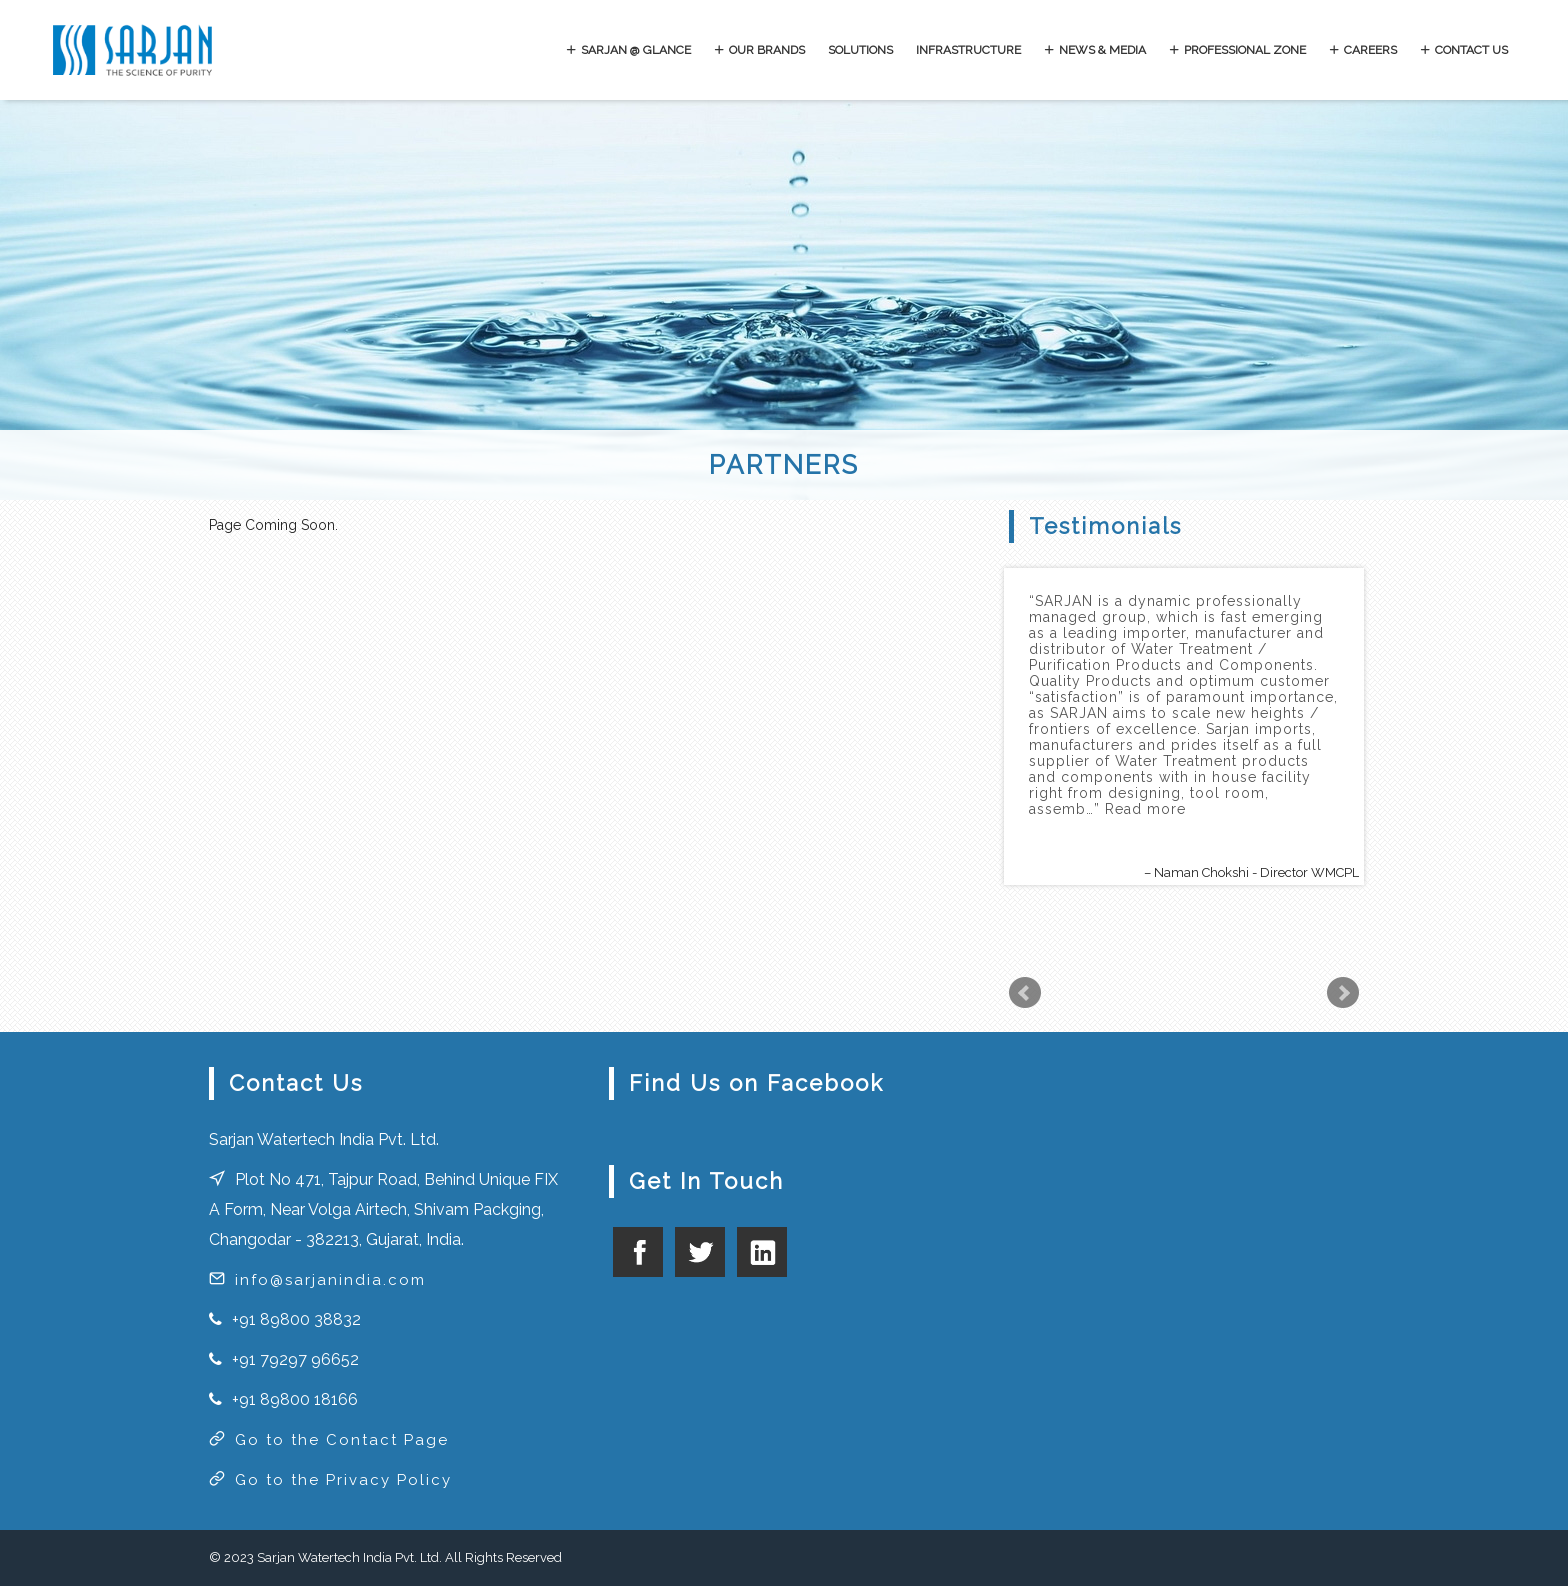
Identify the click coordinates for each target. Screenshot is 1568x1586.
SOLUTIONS (860, 50)
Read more (1145, 809)
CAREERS (1370, 50)
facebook (638, 1252)
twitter (700, 1252)
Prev (1025, 993)
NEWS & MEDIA (1102, 50)
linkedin (762, 1252)
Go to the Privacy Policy (343, 1480)
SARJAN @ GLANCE (636, 50)
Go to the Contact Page (342, 1440)
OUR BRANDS (767, 50)
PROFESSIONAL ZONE (1245, 50)
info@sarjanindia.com (330, 1280)
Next (1343, 993)
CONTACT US (1471, 50)
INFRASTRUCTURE (968, 50)
